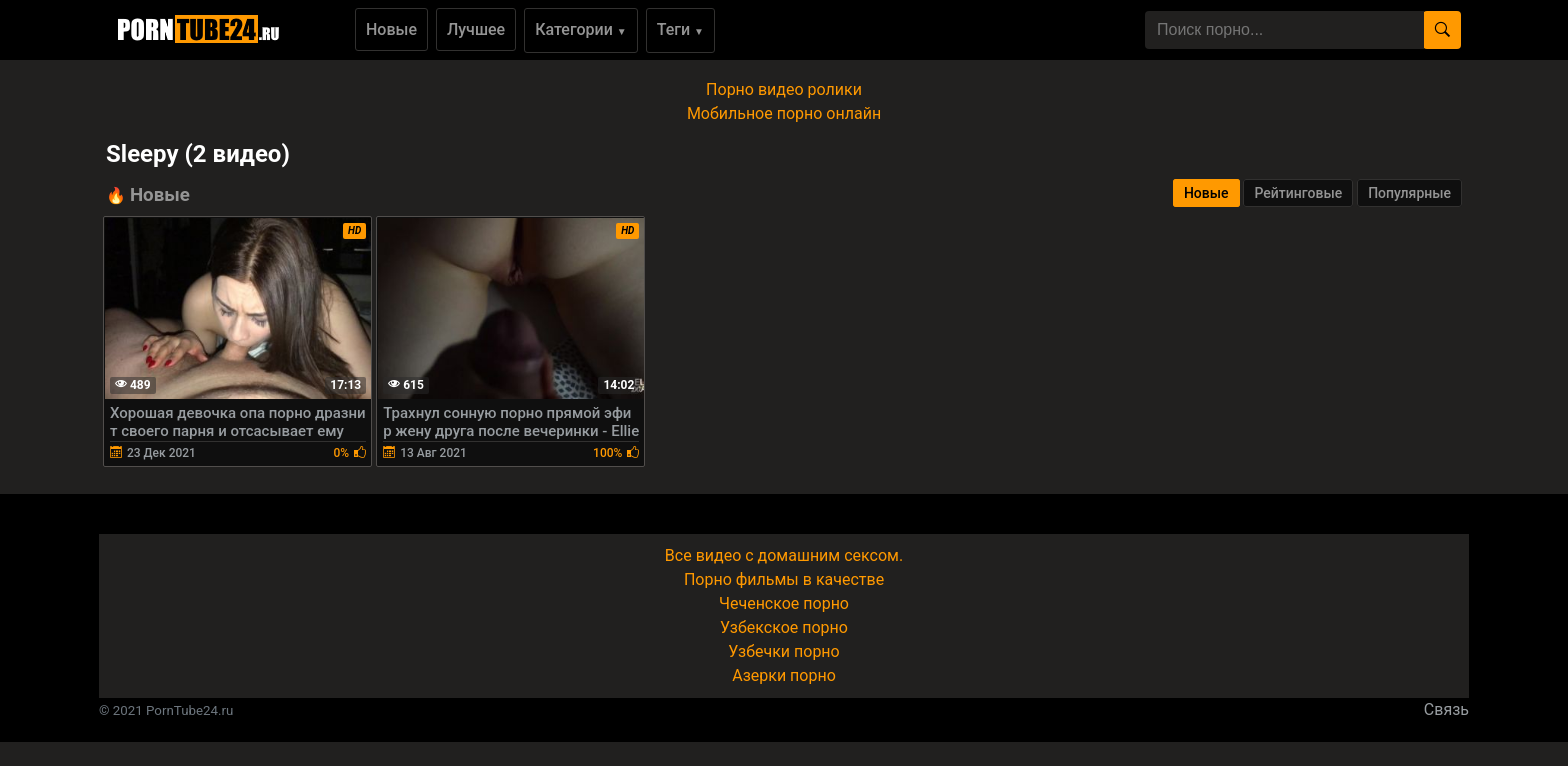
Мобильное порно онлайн (784, 113)
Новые (391, 29)
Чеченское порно (784, 603)
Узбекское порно (784, 627)
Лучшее (476, 29)
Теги (680, 29)
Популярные (1409, 193)
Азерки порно (784, 675)
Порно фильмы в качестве (784, 579)
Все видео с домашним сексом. (784, 555)
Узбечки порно (783, 651)
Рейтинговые (1298, 193)
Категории (581, 29)
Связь (1446, 709)
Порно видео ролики (784, 89)
